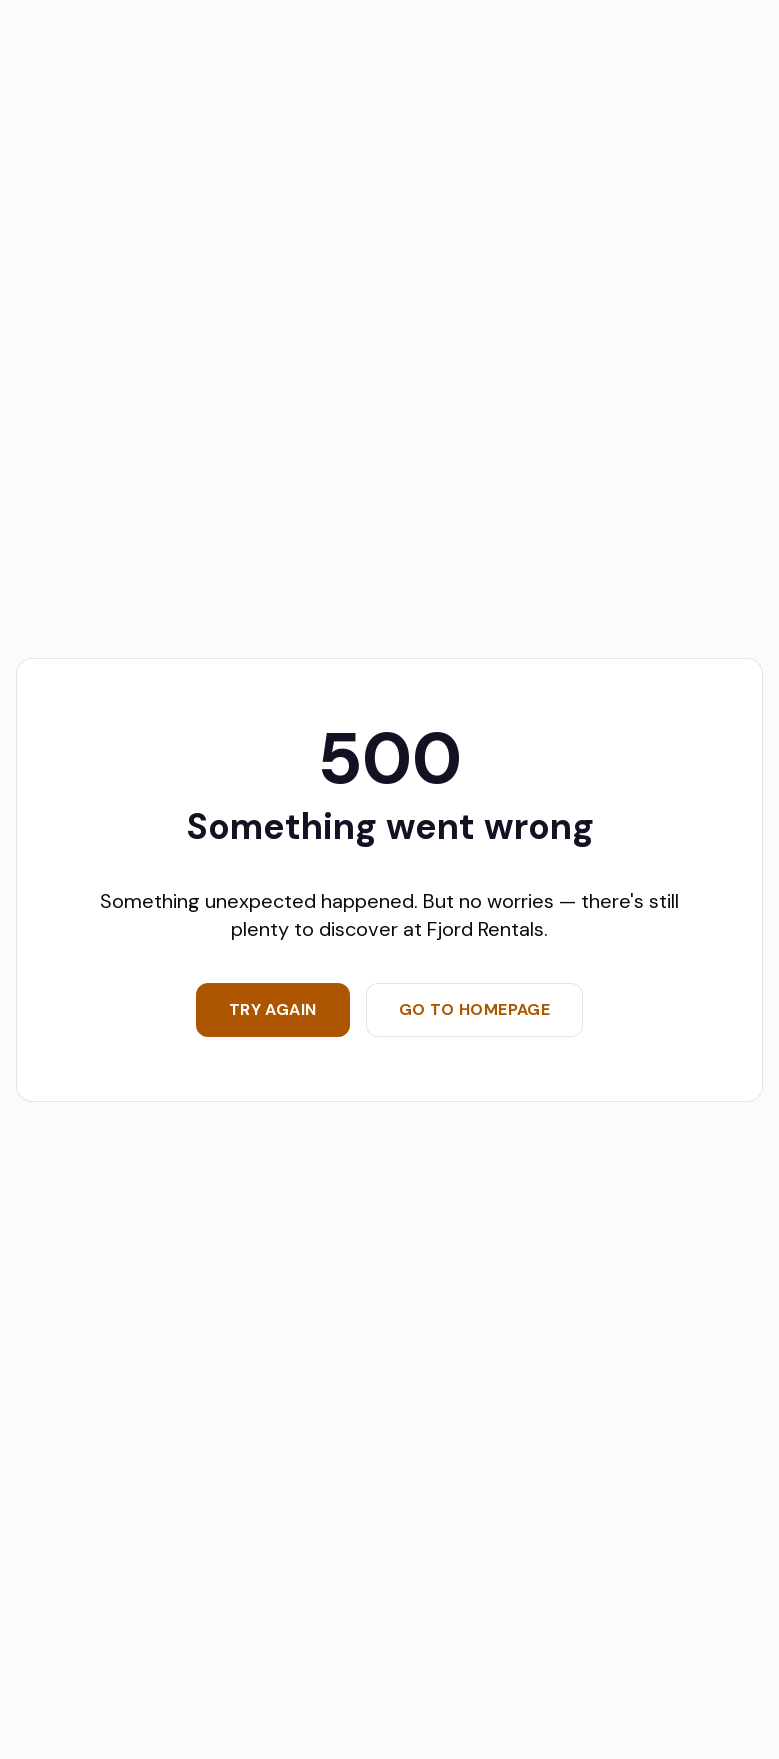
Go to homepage (475, 1009)
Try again (273, 1009)
